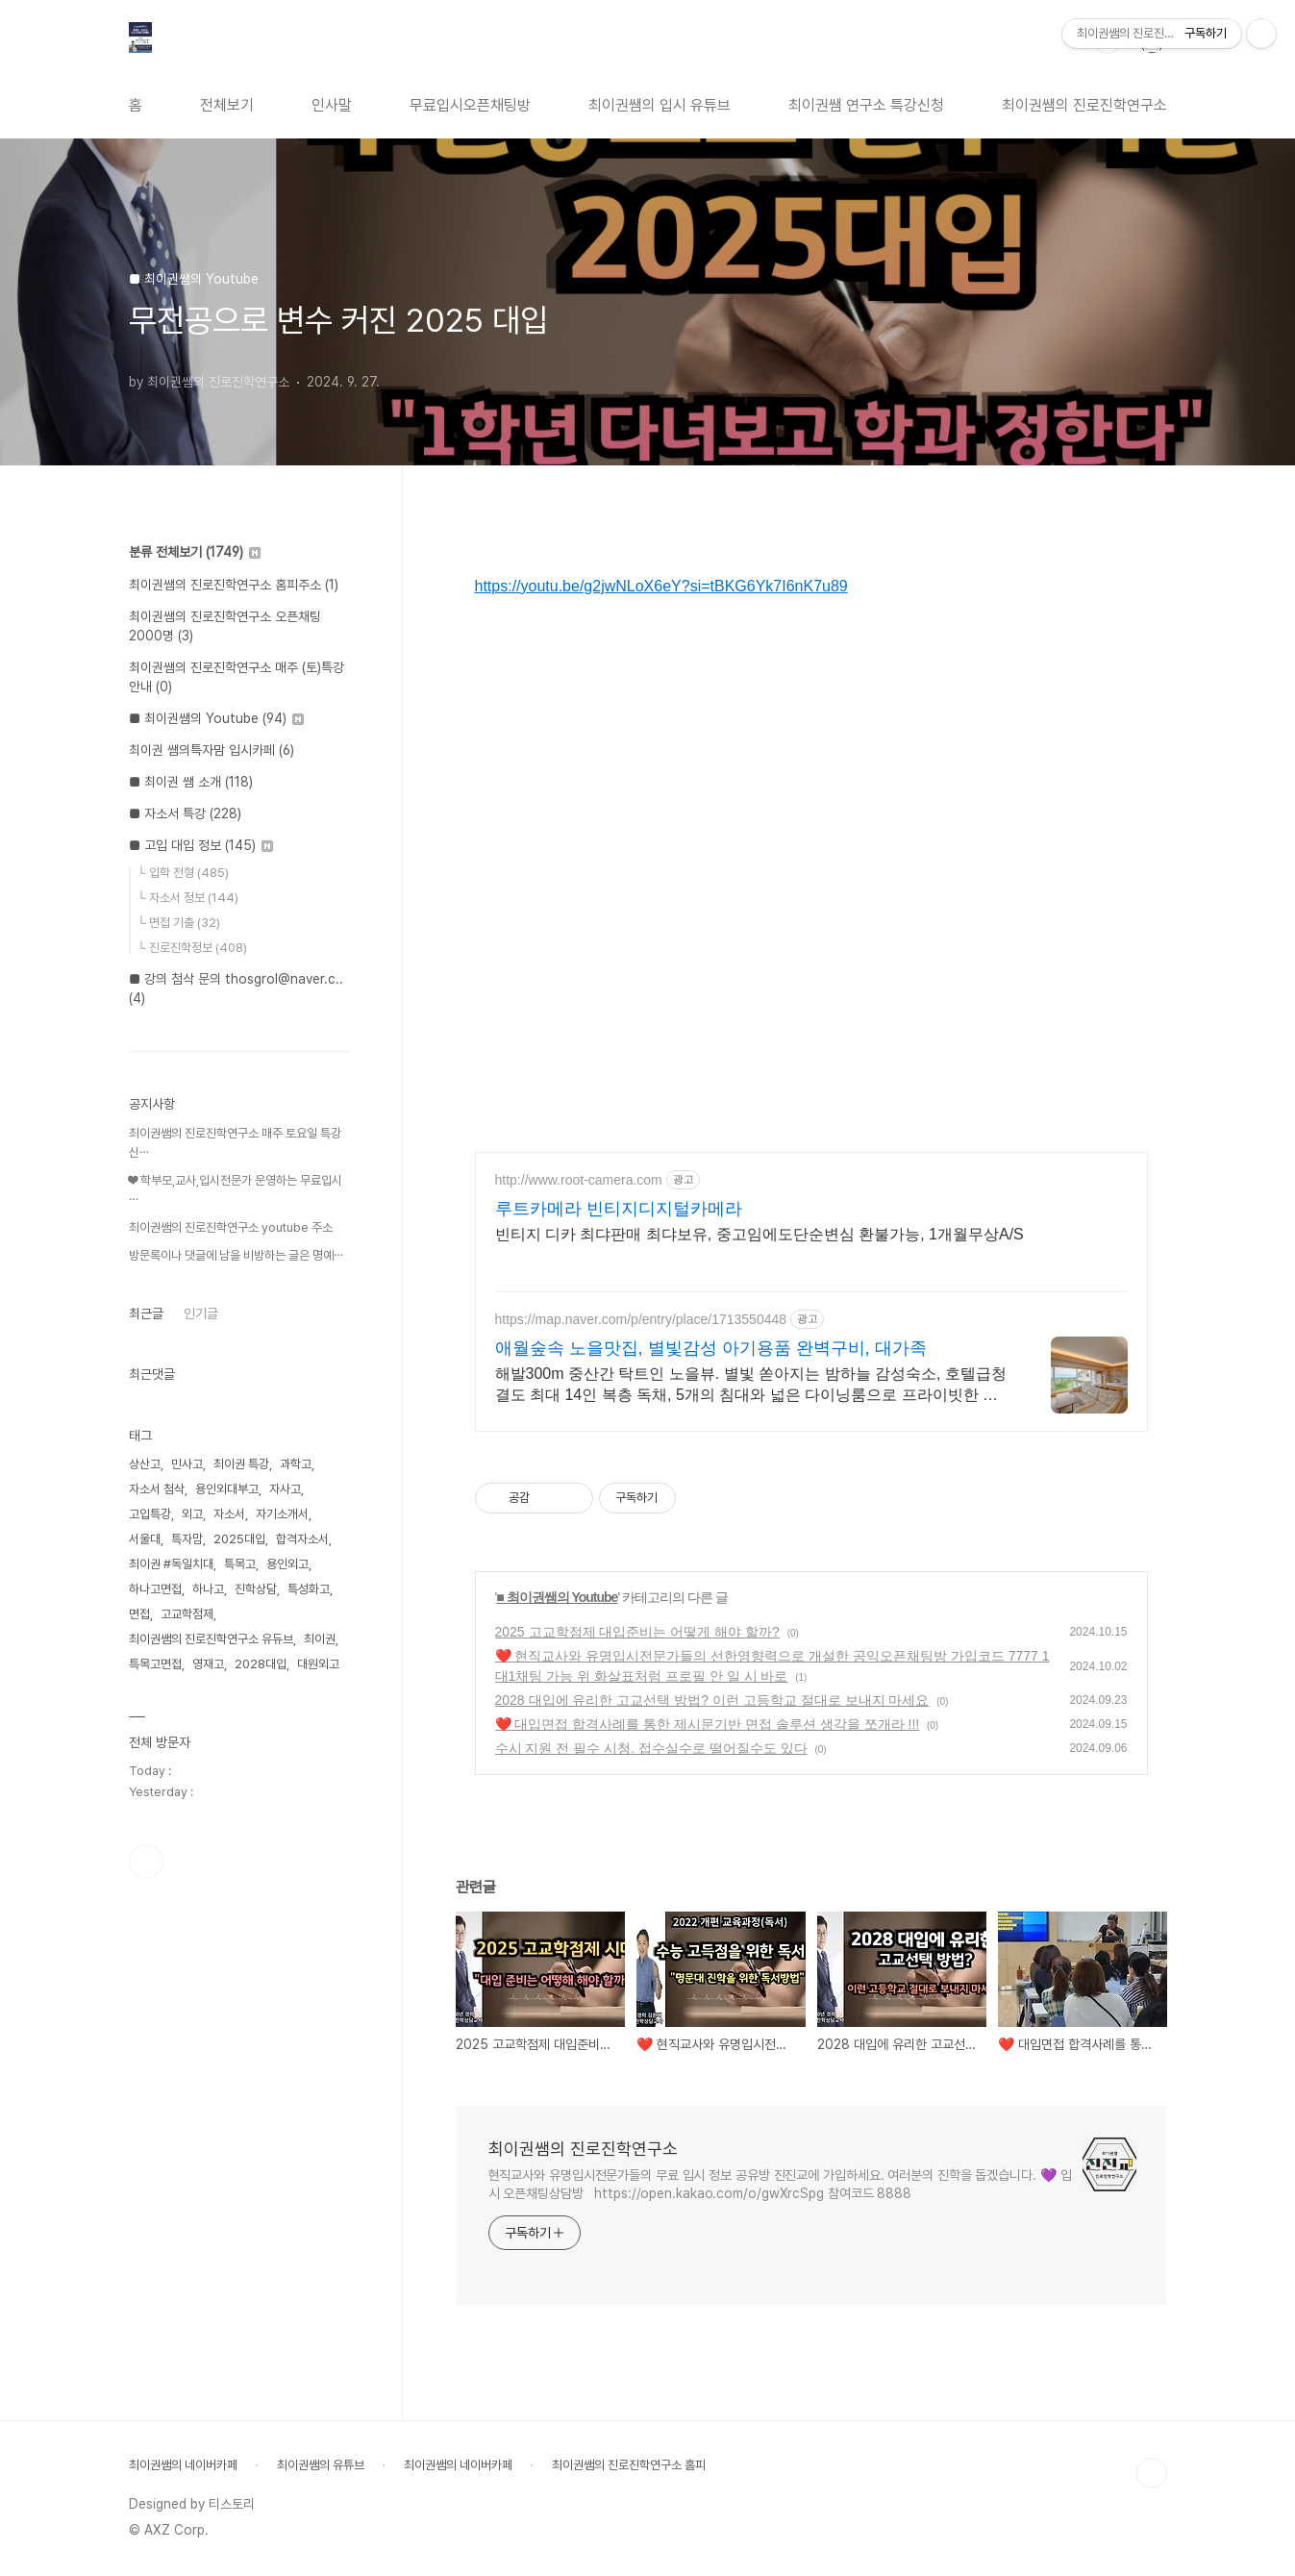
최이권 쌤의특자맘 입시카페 (211, 750)
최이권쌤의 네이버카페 (183, 2465)
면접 (139, 1614)
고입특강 (150, 1514)
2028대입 (260, 1664)
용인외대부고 (227, 1489)
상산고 (145, 1464)
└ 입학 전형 (183, 872)
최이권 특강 (241, 1464)
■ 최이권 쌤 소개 (191, 781)
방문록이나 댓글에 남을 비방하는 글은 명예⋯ (236, 1255)
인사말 (331, 105)
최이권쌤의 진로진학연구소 (1084, 105)
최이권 (320, 1639)
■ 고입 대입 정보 (201, 845)
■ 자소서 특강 (185, 813)
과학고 (295, 1464)
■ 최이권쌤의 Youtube (556, 1597)
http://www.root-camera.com (578, 1180)
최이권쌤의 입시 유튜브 (659, 105)
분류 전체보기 (195, 552)
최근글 (146, 1313)
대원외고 (318, 1664)
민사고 (187, 1464)
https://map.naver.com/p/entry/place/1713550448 (641, 1319)
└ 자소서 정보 (187, 897)
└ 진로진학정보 (192, 947)
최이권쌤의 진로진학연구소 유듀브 (211, 1639)
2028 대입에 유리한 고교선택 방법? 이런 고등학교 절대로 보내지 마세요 (712, 1700)
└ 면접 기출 (178, 922)
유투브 (146, 1861)
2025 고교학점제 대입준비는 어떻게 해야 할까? (637, 1631)
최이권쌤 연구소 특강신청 (866, 105)
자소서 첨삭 (157, 1489)
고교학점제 (187, 1614)
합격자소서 (302, 1539)
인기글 (201, 1313)
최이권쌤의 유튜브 (320, 2465)
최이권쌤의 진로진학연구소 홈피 (629, 2465)
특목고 (240, 1564)
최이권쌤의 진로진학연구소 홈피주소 (233, 584)
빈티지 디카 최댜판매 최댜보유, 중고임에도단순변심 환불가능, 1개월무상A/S (759, 1234)
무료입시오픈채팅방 (470, 105)
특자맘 (187, 1539)
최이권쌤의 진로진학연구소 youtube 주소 (231, 1227)
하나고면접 (155, 1589)
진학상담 (256, 1589)
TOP (1151, 2473)
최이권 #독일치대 (171, 1564)
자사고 (285, 1489)
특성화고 (308, 1589)
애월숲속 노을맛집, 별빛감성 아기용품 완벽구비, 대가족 (711, 1348)
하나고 (208, 1589)
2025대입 (239, 1539)
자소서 (229, 1514)
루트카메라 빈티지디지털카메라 (618, 1208)
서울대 (145, 1539)
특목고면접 (155, 1664)
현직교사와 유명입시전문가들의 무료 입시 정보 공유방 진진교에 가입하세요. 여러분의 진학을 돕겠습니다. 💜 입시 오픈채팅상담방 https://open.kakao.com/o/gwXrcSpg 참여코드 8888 (780, 2184)
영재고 (208, 1664)
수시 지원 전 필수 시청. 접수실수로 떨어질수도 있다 (651, 1748)
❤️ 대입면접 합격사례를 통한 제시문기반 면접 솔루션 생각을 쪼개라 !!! (707, 1724)
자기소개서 (282, 1514)
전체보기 (227, 105)
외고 (192, 1514)
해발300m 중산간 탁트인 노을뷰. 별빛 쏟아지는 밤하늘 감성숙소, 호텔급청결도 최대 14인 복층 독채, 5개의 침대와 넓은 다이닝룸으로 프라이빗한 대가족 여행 (751, 1385)
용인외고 (287, 1564)
